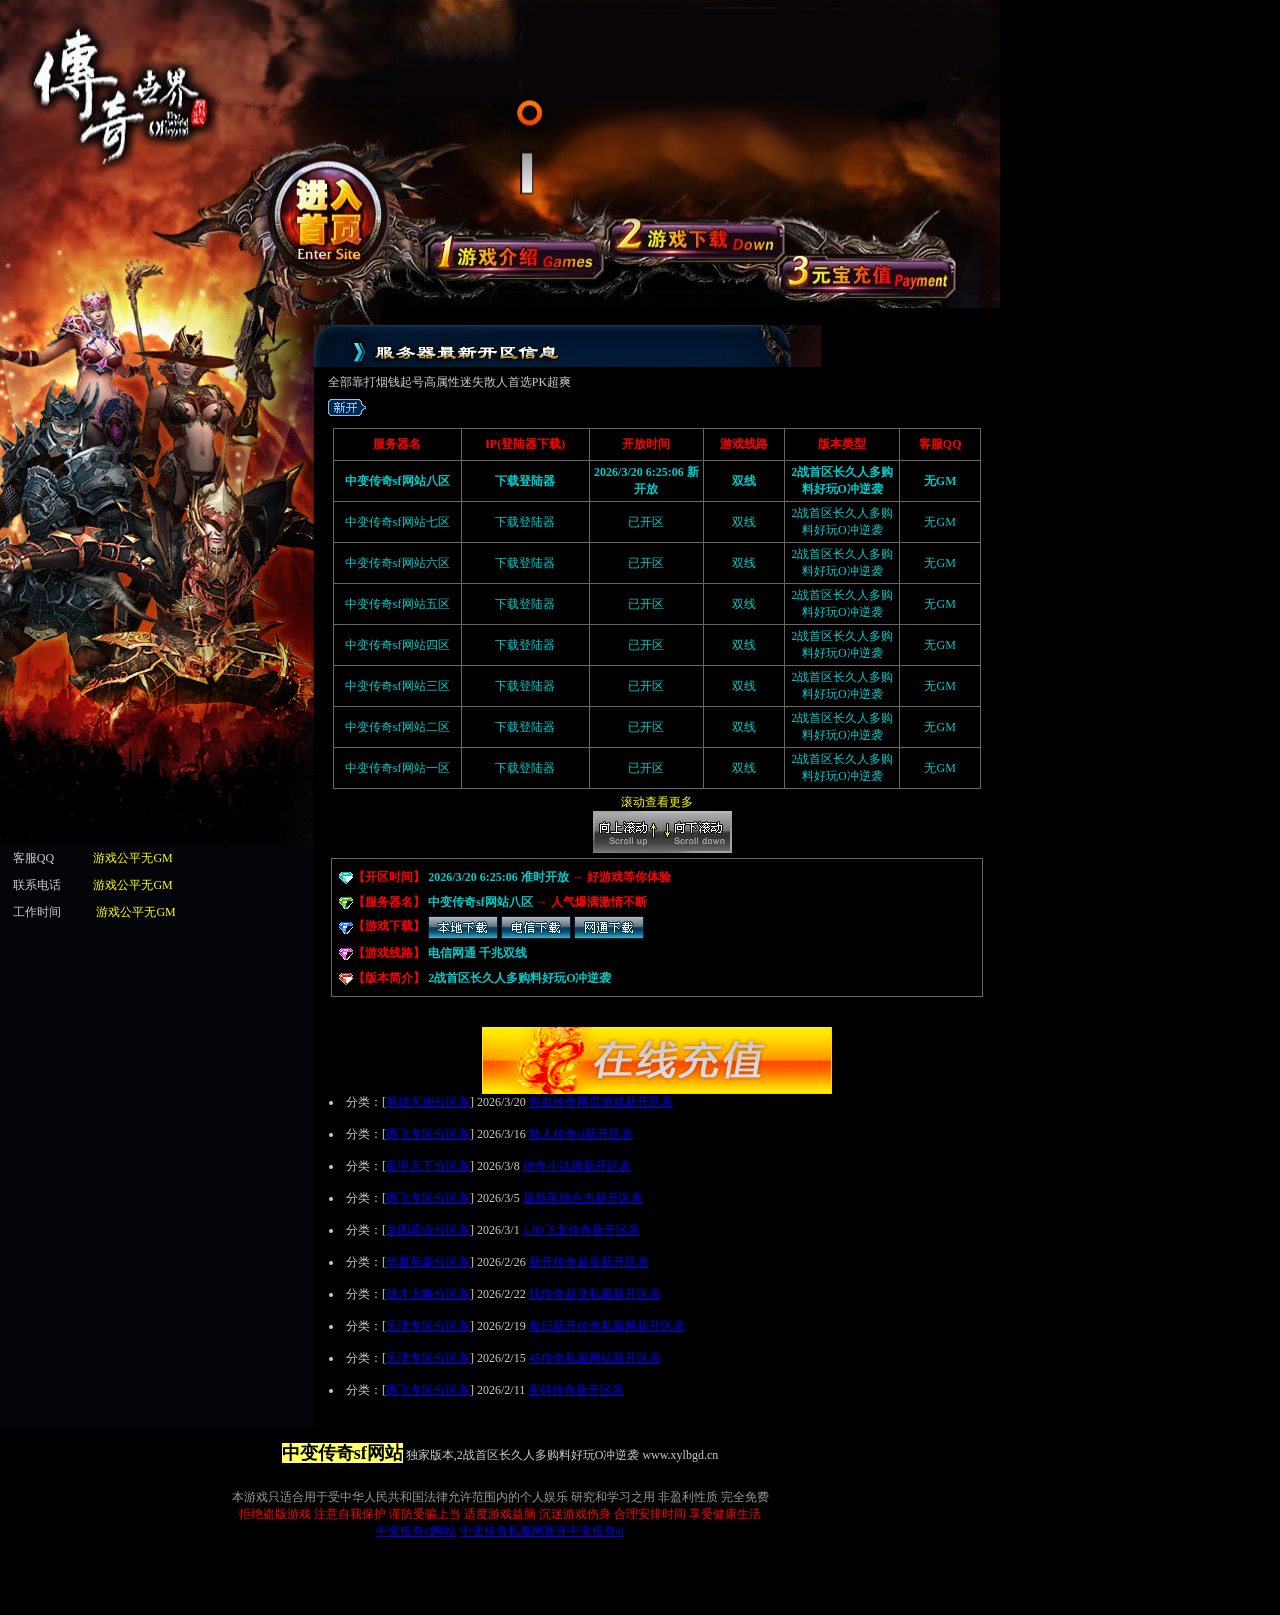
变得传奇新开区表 (576, 1390)
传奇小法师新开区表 (577, 1166)
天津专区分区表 (428, 1326)
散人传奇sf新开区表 (581, 1134)
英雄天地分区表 (428, 1102)
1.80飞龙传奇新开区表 (581, 1230)
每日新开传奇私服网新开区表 (607, 1326)
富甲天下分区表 (428, 1166)
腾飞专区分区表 (428, 1134)
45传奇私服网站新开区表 (595, 1358)
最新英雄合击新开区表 (583, 1198)
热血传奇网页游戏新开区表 (601, 1102)
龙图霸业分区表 (428, 1230)
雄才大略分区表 (428, 1294)
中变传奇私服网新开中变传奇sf (542, 1531)
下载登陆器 (525, 604)
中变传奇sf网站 (416, 1531)
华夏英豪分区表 (428, 1262)
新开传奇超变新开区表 (589, 1262)
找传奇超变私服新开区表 (595, 1294)
